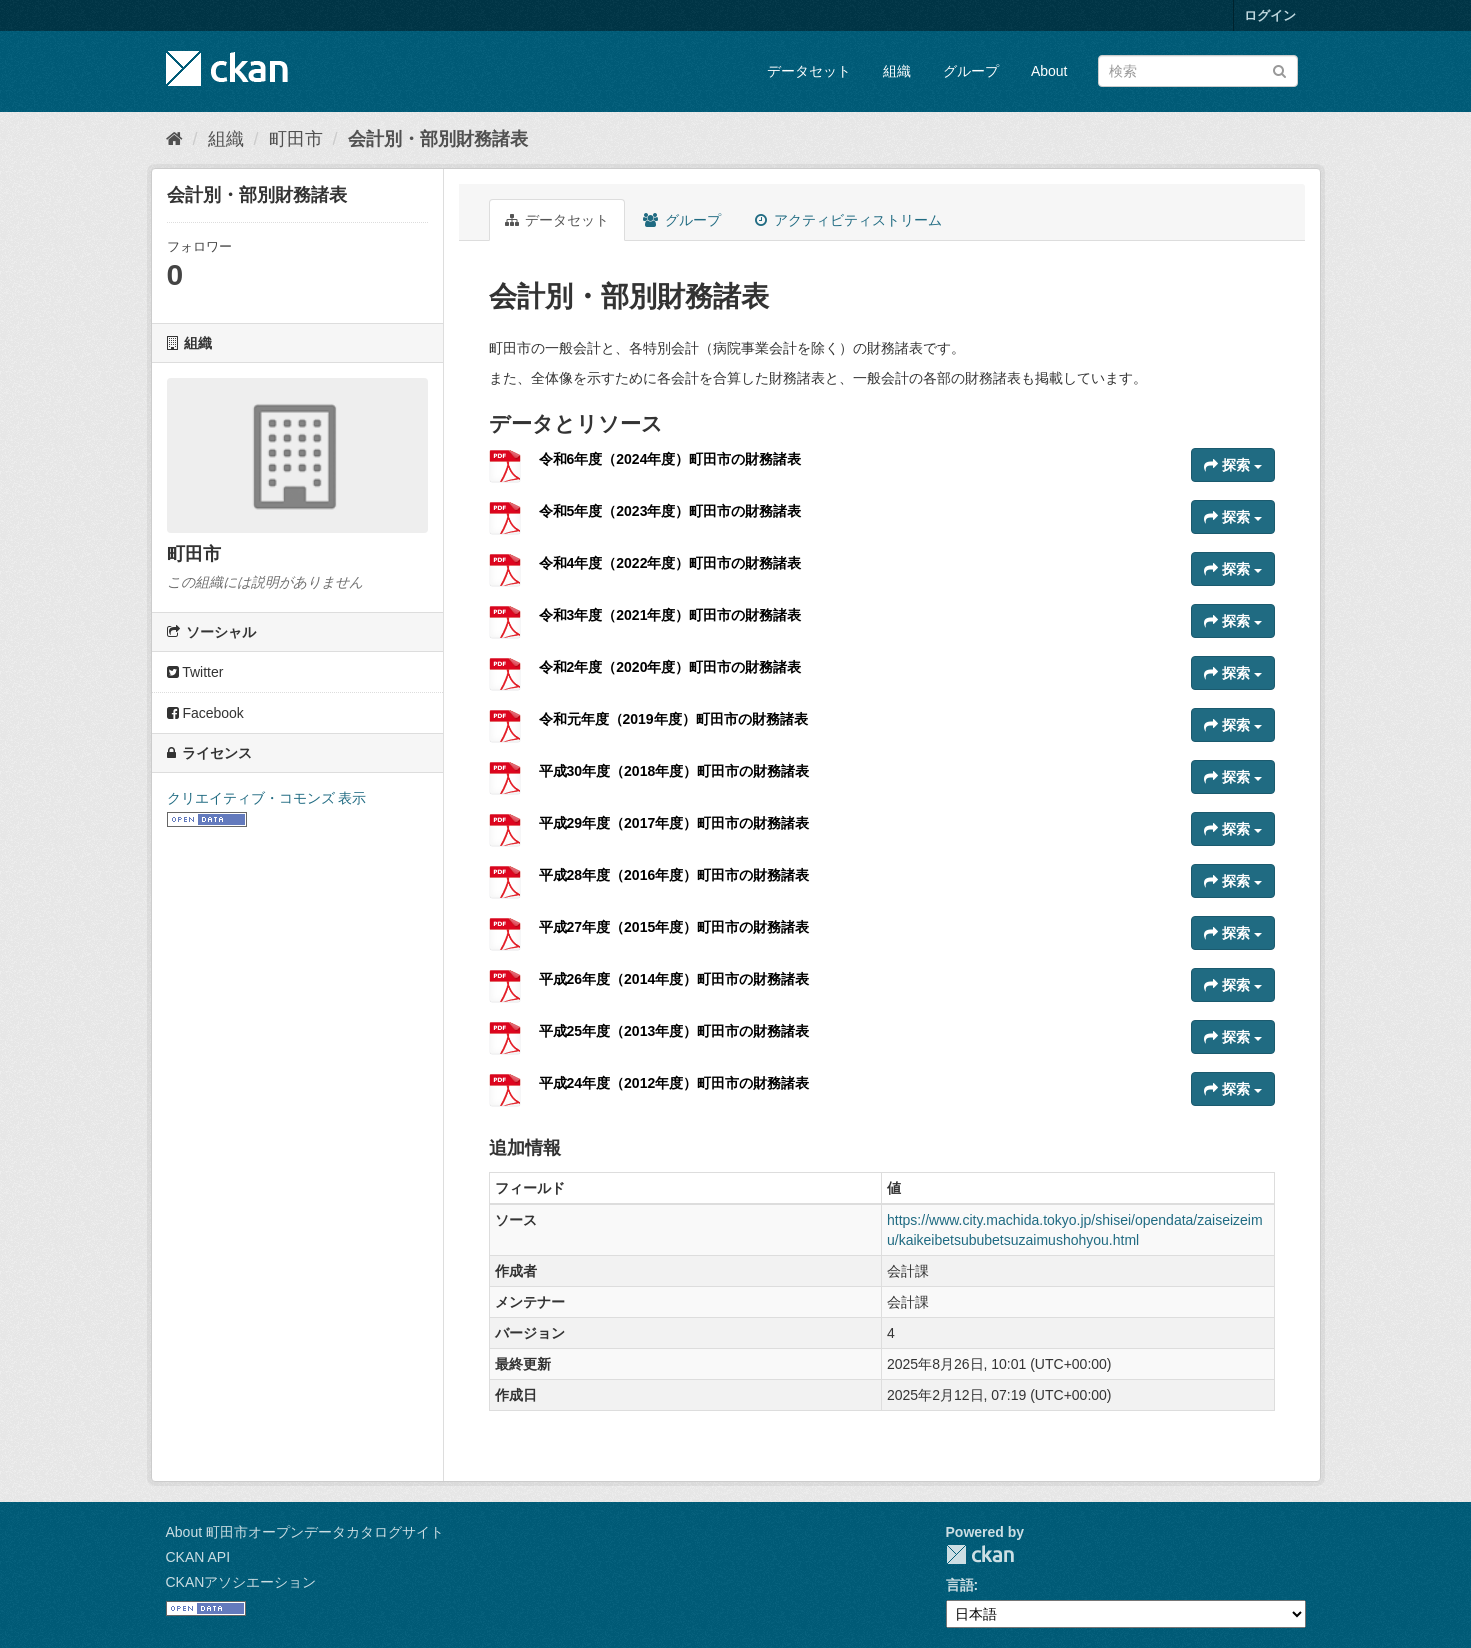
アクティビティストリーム (848, 220)
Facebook (205, 713)
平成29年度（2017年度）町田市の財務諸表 (674, 823)
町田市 (296, 139)
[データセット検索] (1198, 71)
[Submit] (1279, 69)
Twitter (195, 672)
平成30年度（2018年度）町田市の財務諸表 (674, 771)
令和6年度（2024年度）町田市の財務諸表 (670, 459)
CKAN (980, 1554)
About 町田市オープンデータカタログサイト (305, 1532)
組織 (897, 71)
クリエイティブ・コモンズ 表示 (267, 798)
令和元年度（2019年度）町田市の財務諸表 (673, 719)
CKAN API (198, 1557)
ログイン (1270, 15)
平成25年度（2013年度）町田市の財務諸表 (674, 1031)
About (1049, 71)
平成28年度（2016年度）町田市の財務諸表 (674, 875)
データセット (809, 71)
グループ (971, 71)
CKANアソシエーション (241, 1582)
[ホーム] (174, 139)
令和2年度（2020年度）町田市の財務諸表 (670, 667)
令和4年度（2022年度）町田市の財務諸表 (670, 563)
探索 (1233, 465)
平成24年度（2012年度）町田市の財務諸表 (674, 1083)
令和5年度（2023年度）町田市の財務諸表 (670, 511)
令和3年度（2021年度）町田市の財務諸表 (670, 615)
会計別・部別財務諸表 (438, 139)
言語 (960, 1585)
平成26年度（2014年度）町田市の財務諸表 (674, 979)
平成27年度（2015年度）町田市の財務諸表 (674, 927)
